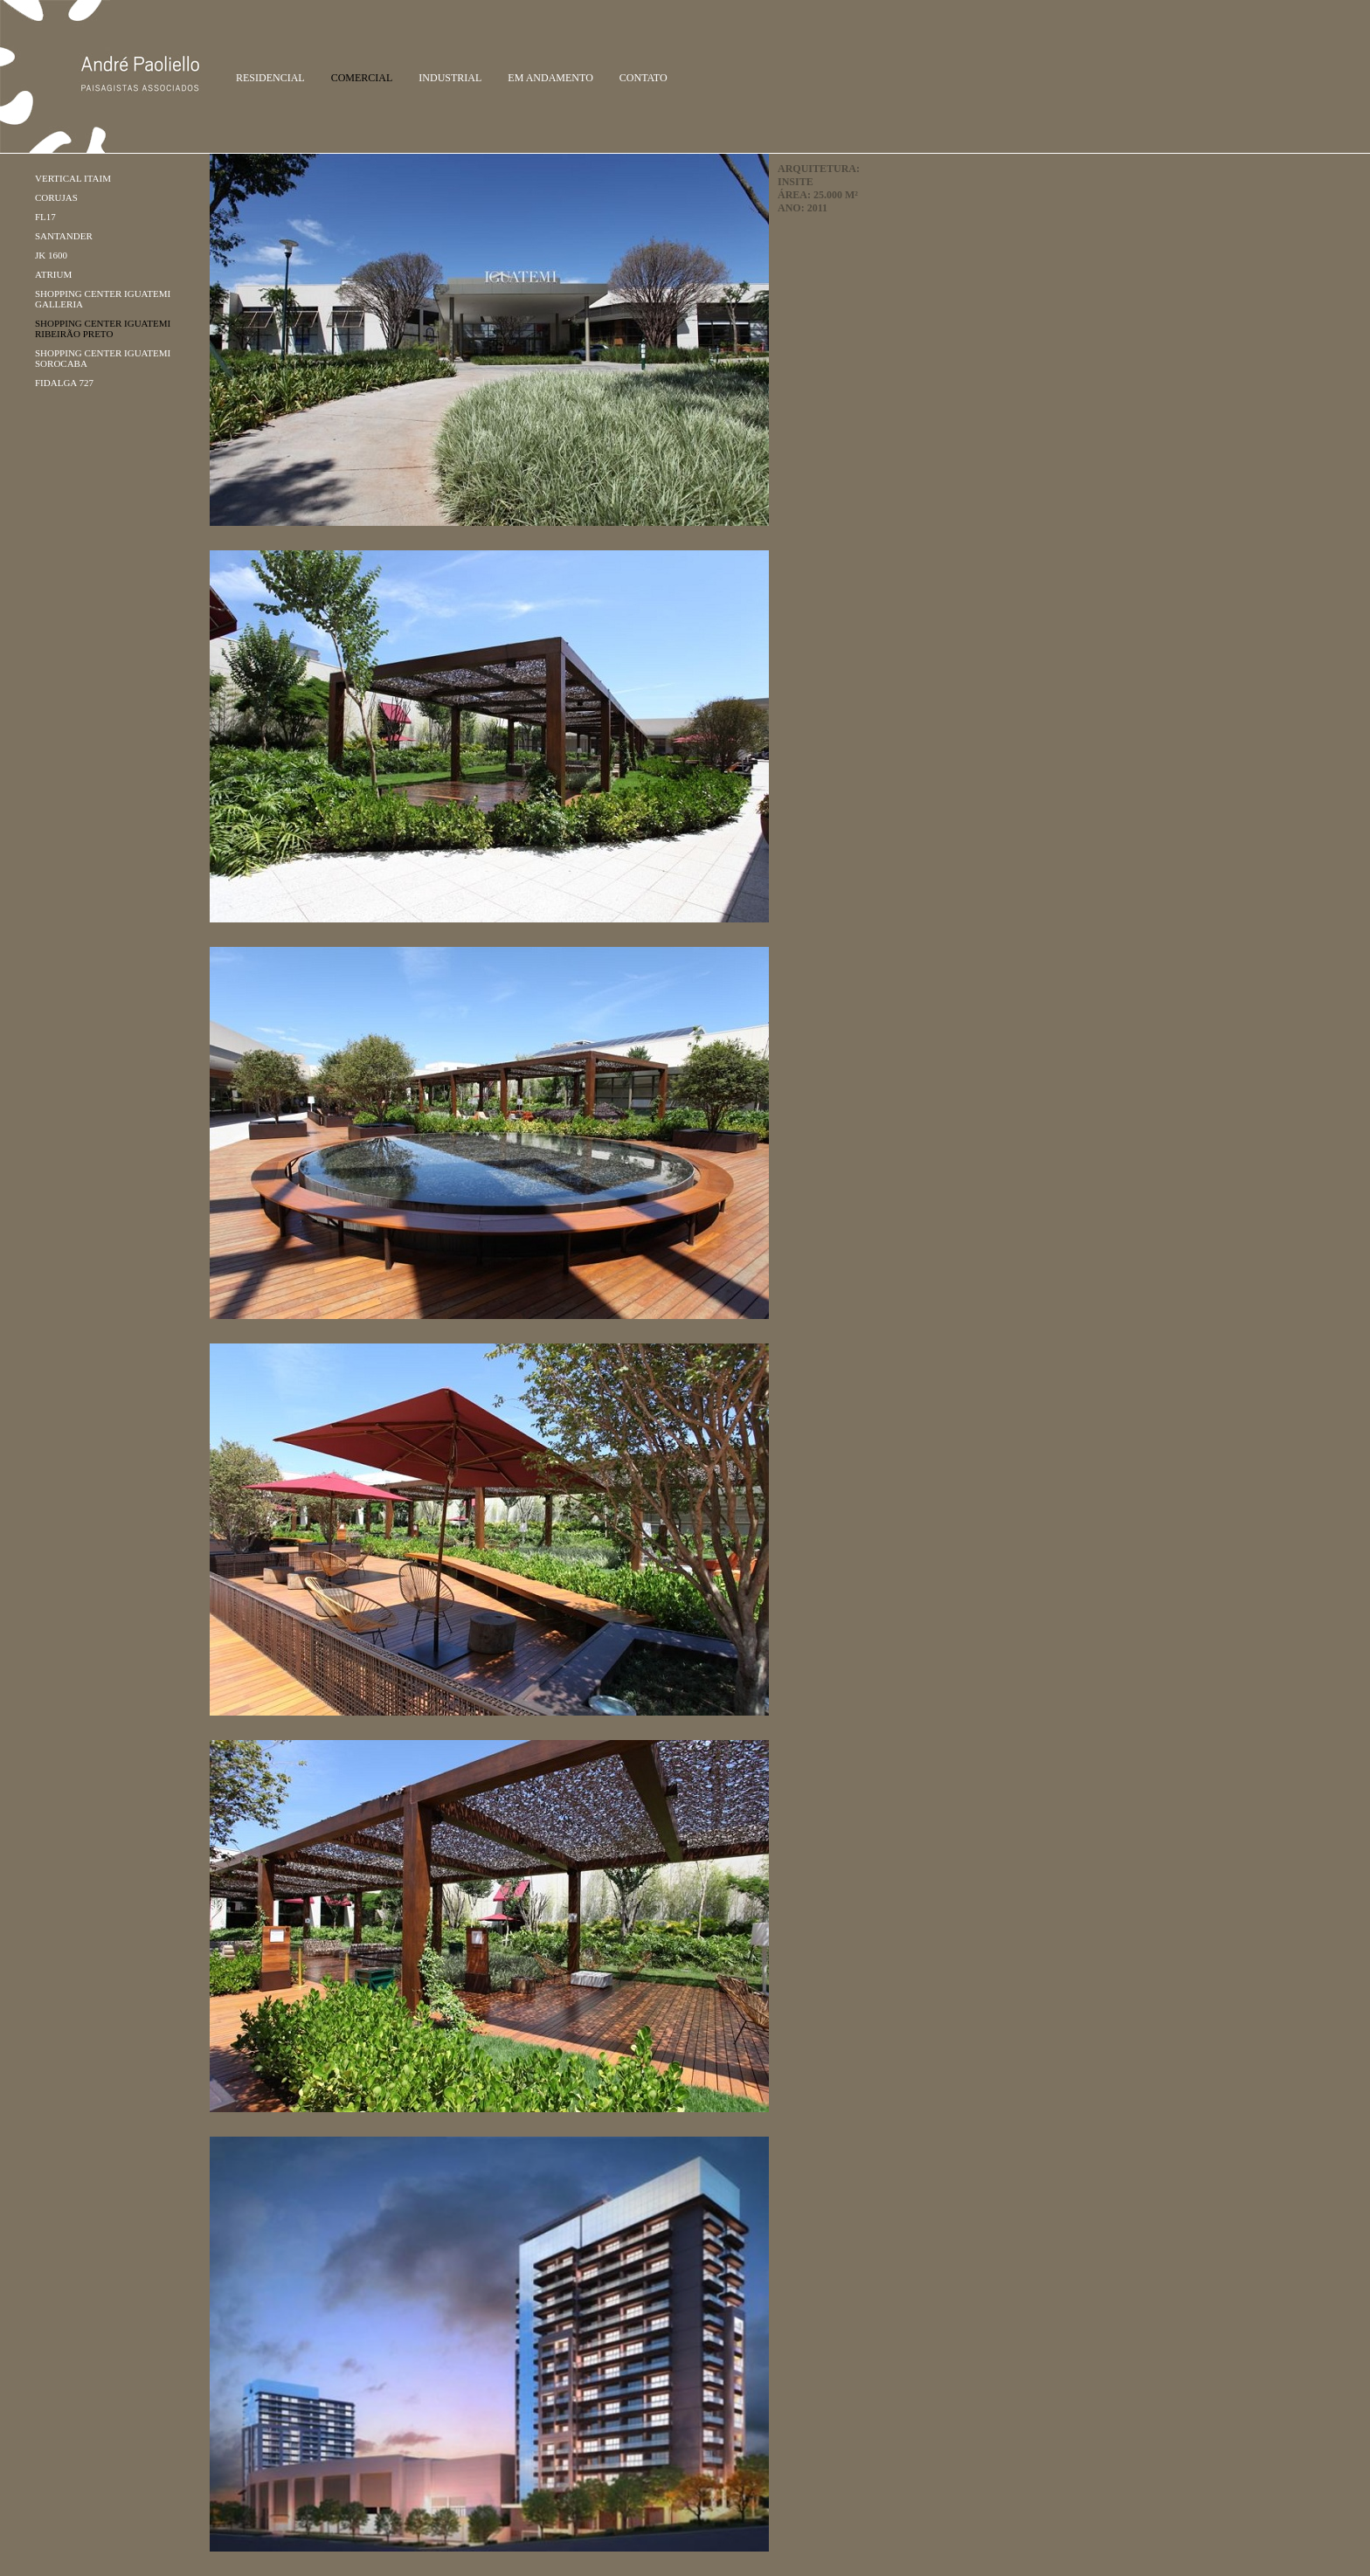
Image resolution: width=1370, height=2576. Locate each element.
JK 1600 (51, 255)
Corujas (56, 197)
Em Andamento (550, 78)
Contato (643, 78)
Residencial (270, 78)
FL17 (45, 216)
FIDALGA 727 (64, 382)
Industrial (450, 78)
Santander (64, 236)
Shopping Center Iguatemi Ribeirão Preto (102, 328)
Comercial (362, 78)
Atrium (53, 274)
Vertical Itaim (73, 178)
